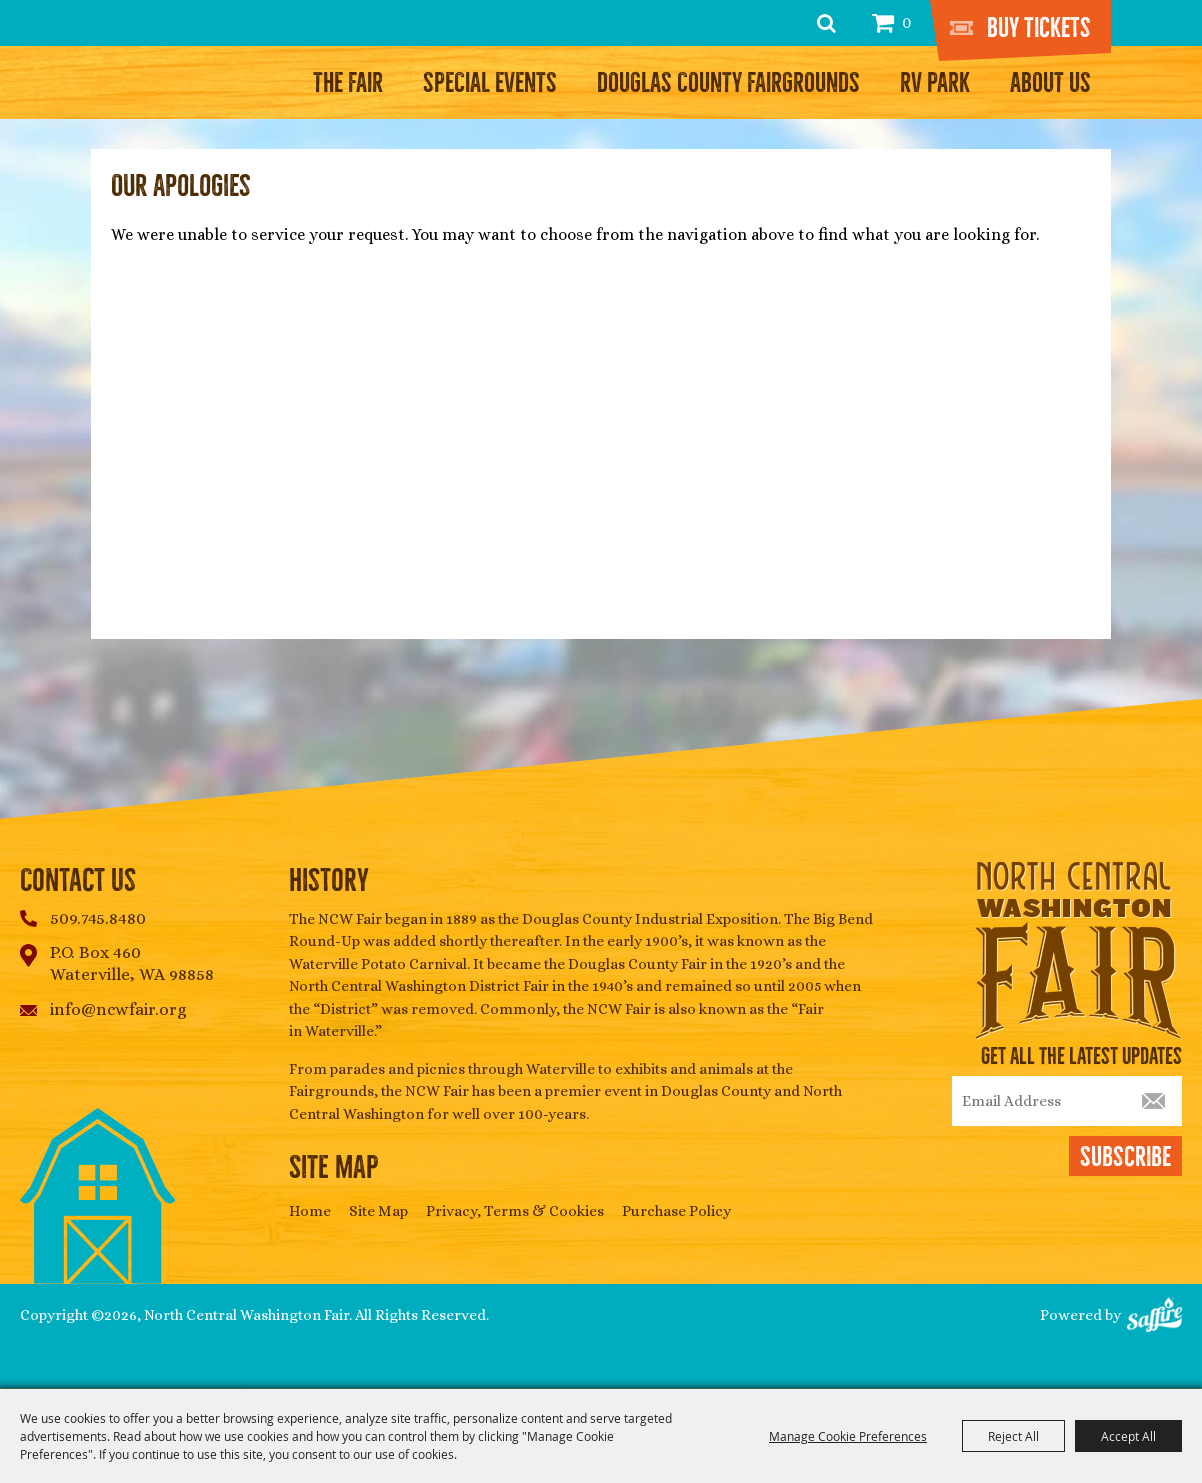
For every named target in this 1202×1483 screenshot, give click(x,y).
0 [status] (906, 22)
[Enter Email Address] (1067, 1101)
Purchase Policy (676, 1211)
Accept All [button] (1128, 1436)
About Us (1050, 83)
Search (826, 23)
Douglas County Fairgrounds (728, 83)
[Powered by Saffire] (1154, 1316)
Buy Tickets (1039, 28)
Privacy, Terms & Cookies (515, 1211)
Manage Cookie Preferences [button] (848, 1436)
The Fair (348, 83)
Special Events (490, 83)
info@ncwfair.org (118, 1009)
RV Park (935, 83)
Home (310, 1211)
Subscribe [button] (1125, 1157)
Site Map (378, 1211)
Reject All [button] (1013, 1436)
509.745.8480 (98, 918)
